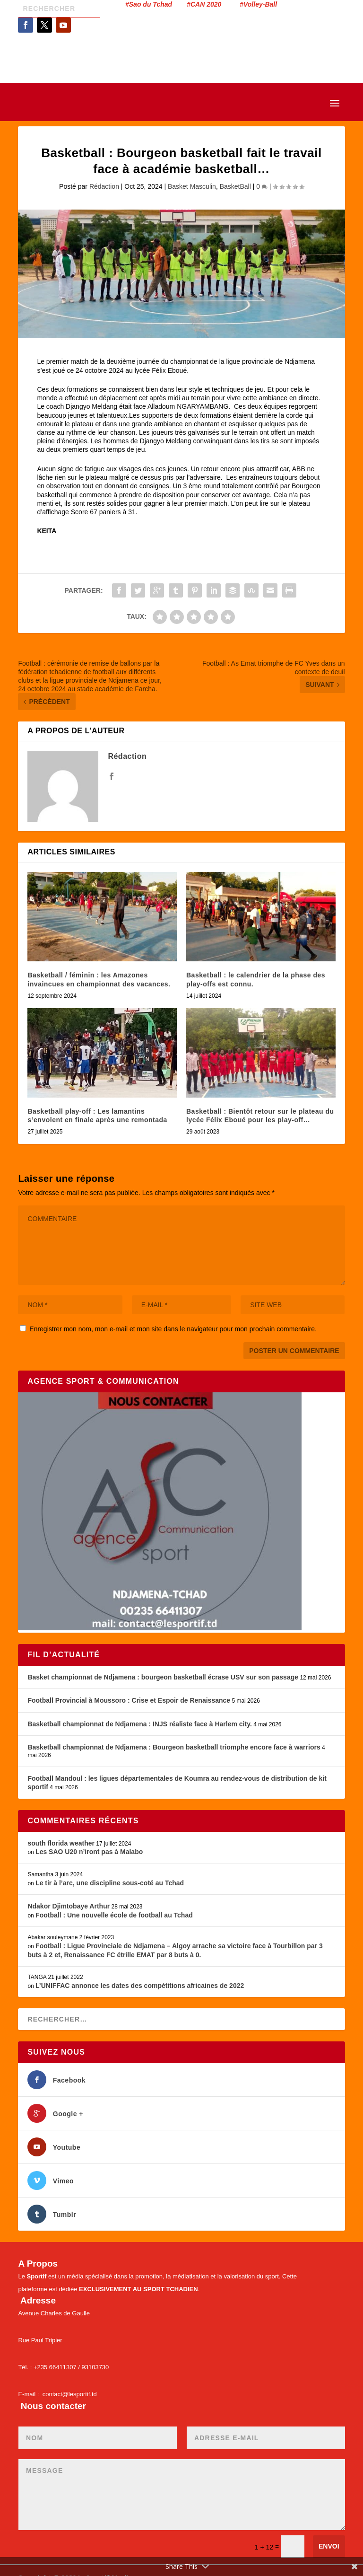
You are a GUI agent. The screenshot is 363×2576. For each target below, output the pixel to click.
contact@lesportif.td (70, 2394)
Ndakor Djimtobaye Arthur (68, 1906)
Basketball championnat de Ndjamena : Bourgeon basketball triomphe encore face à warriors (173, 1747)
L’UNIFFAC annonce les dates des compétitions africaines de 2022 (139, 1985)
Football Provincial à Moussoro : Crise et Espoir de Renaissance (128, 1700)
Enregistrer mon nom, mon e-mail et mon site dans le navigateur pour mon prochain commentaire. (173, 1329)
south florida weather (61, 1843)
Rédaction (104, 186)
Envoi (329, 2546)
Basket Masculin (192, 186)
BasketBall (235, 186)
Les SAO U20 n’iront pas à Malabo (89, 1851)
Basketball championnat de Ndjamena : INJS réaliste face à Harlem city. (139, 1724)
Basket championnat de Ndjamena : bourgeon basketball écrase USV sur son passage (162, 1677)
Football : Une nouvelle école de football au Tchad (114, 1915)
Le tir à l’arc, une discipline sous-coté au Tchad (109, 1883)
